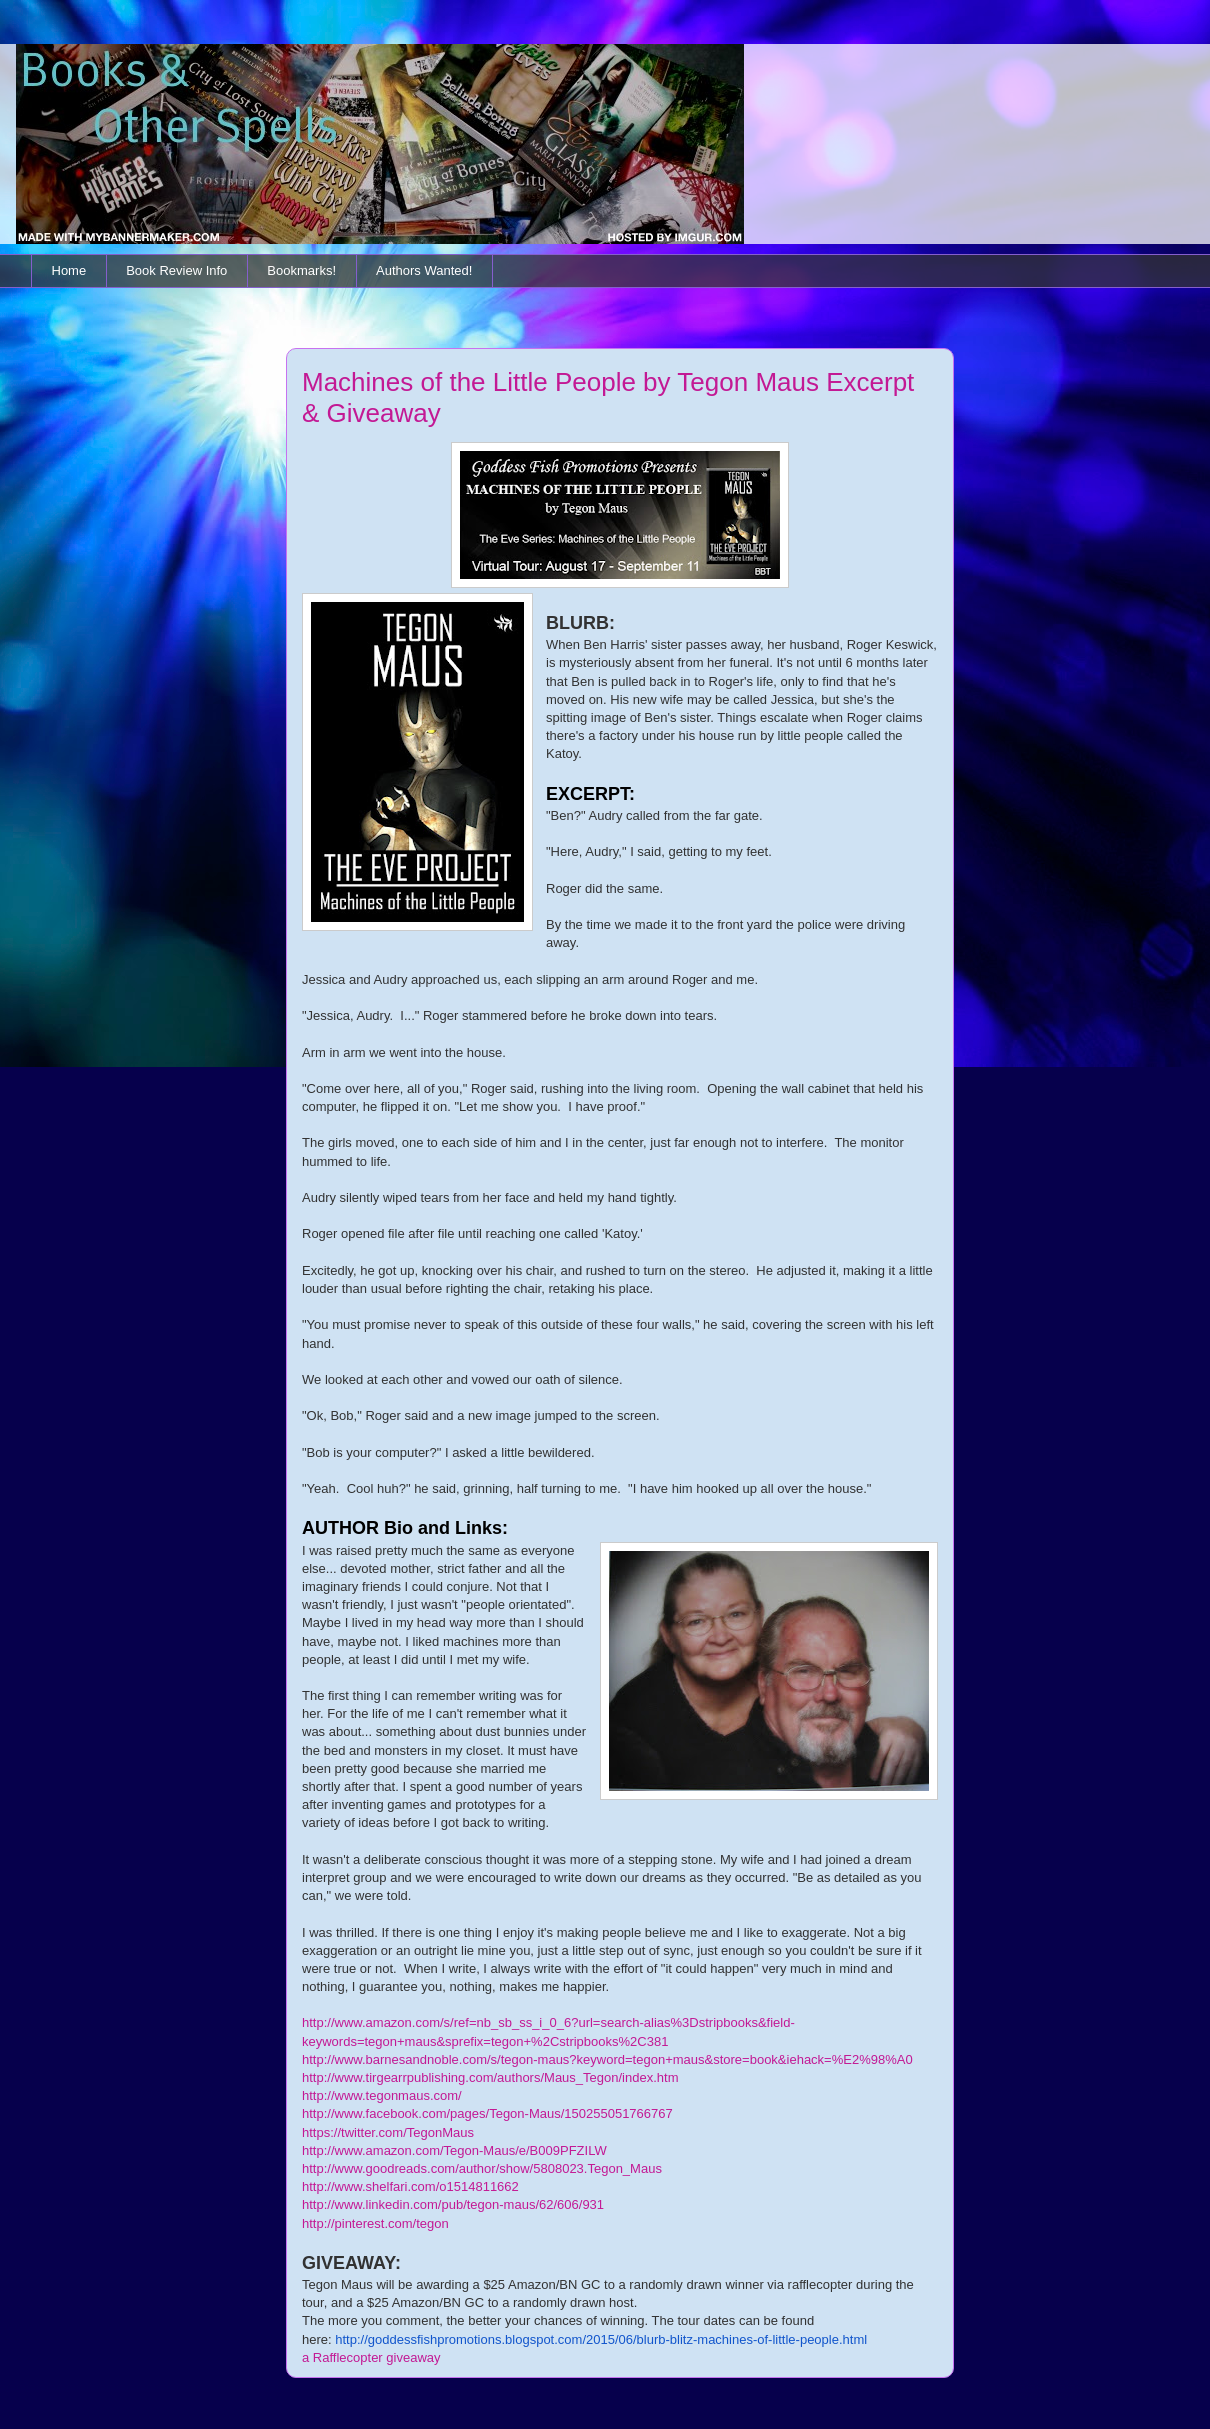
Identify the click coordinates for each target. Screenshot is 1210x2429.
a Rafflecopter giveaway (371, 2357)
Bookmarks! (301, 270)
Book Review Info (176, 270)
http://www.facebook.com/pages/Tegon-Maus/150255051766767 (487, 2113)
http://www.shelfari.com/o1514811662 (410, 2186)
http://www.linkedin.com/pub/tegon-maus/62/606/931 (453, 2204)
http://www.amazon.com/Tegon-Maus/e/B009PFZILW (454, 2150)
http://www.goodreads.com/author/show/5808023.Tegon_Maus (482, 2168)
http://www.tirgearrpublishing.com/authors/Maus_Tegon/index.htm (490, 2077)
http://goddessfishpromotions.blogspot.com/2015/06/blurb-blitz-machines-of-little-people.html (601, 2339)
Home (69, 270)
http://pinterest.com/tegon (375, 2223)
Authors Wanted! (424, 270)
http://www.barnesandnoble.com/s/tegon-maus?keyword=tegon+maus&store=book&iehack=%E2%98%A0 (607, 2059)
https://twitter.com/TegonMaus (388, 2132)
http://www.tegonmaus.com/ (382, 2095)
